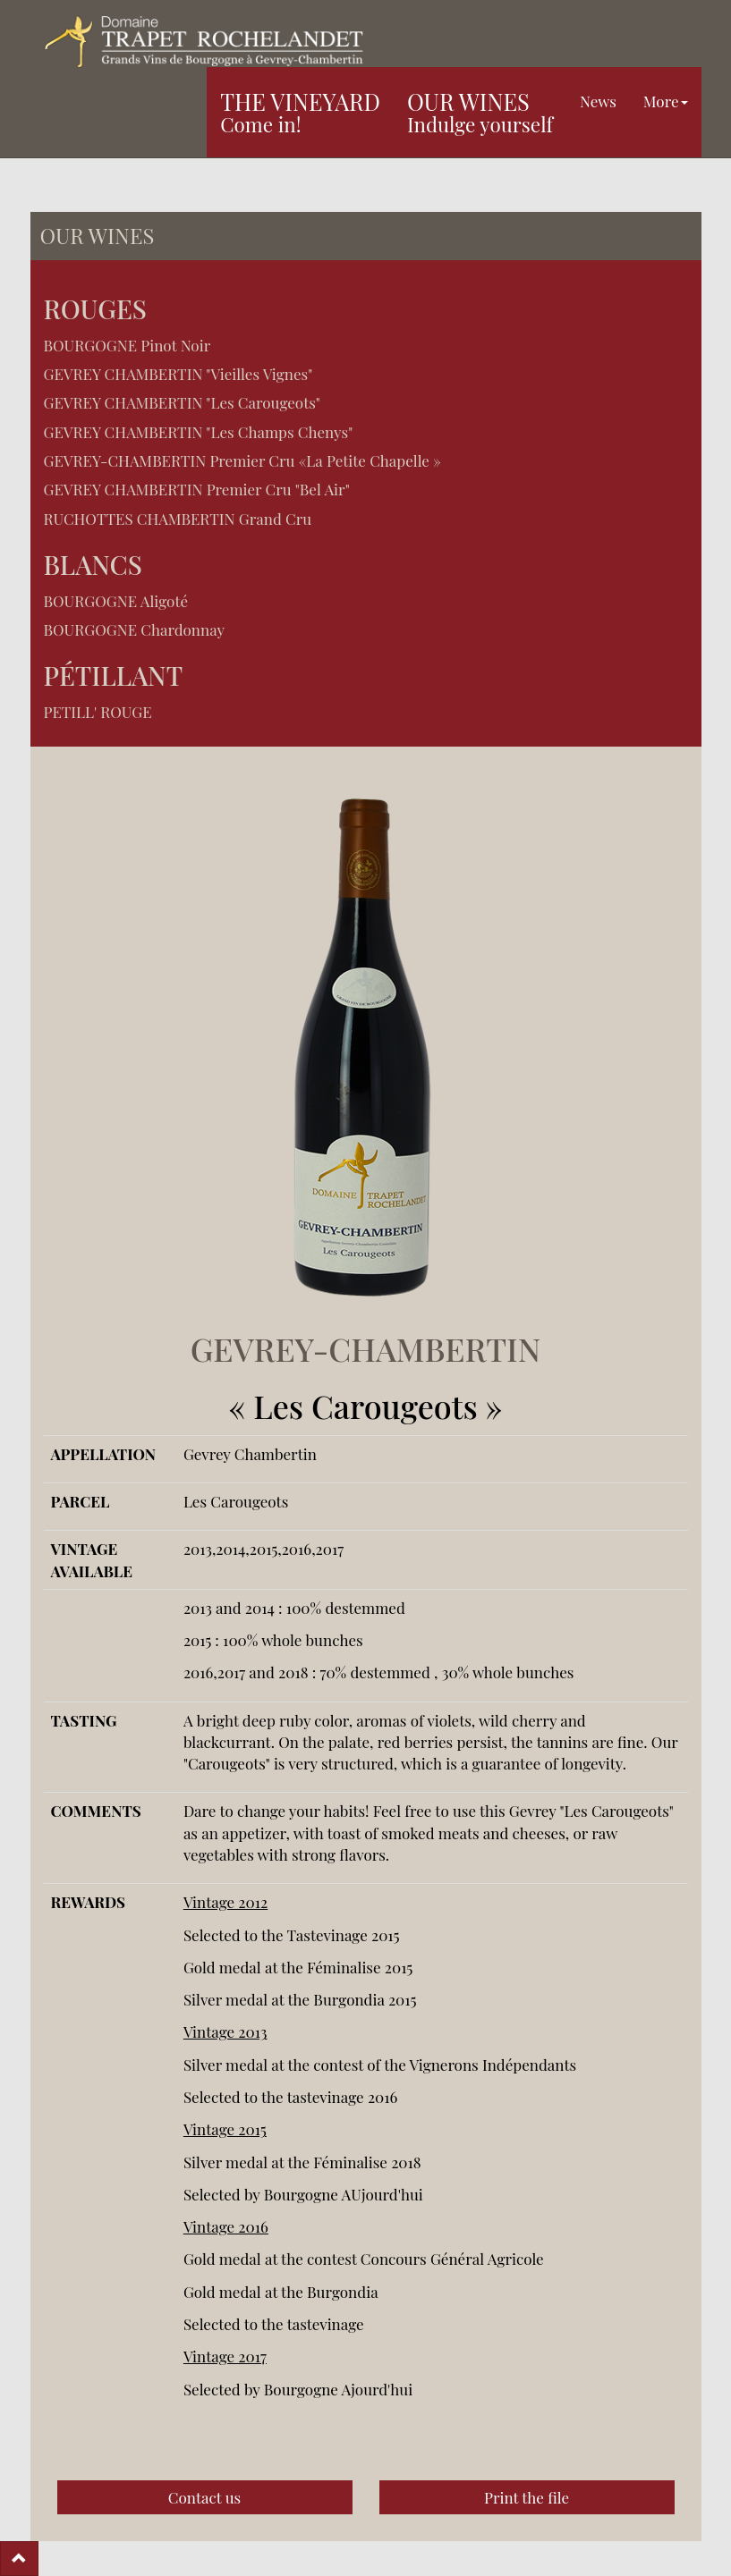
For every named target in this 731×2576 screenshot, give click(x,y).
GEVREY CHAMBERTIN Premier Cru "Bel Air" (197, 489)
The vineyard (300, 112)
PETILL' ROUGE (98, 712)
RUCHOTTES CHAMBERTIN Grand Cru (178, 518)
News (598, 101)
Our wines (480, 112)
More (665, 101)
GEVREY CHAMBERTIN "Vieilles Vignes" (178, 374)
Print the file (526, 2497)
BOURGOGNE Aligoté (116, 601)
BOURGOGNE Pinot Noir (127, 345)
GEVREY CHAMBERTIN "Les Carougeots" (182, 402)
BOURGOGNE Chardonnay (134, 629)
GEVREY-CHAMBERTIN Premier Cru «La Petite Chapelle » (242, 460)
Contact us (204, 2497)
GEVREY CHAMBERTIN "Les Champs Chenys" (198, 432)
